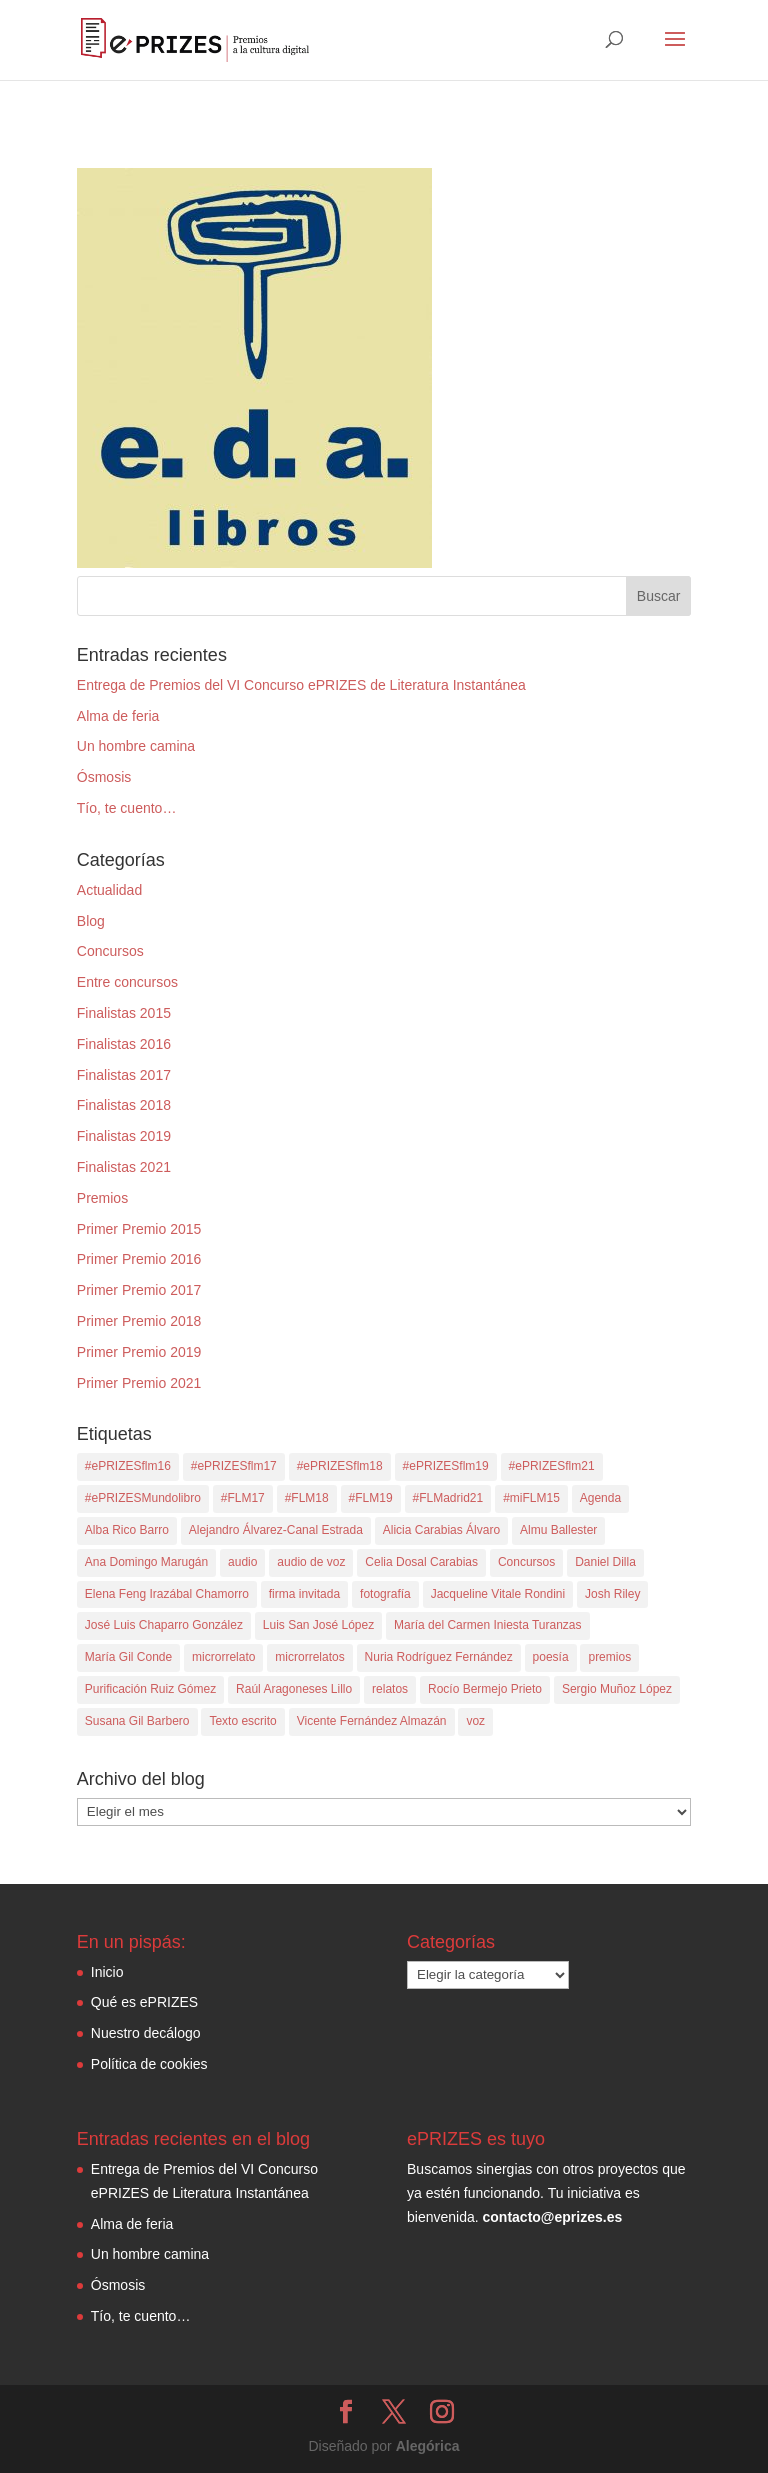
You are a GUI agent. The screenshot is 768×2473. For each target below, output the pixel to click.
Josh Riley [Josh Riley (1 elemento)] (612, 1594)
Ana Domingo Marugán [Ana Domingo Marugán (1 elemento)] (146, 1562)
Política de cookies (149, 2064)
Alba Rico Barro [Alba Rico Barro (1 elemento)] (127, 1530)
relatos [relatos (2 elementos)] (390, 1689)
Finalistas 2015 (124, 1013)
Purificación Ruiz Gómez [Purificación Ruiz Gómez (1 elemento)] (150, 1689)
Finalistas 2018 (124, 1105)
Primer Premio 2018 (139, 1321)
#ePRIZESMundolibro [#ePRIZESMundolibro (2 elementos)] (143, 1498)
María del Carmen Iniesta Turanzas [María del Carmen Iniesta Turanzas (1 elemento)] (487, 1625)
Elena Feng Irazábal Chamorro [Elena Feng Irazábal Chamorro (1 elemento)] (167, 1594)
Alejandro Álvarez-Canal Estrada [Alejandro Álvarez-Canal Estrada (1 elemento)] (276, 1530)
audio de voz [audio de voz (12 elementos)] (311, 1562)
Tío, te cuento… (127, 808)
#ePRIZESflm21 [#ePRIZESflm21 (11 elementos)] (552, 1466)
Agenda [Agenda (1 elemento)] (600, 1498)
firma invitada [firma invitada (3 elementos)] (304, 1594)
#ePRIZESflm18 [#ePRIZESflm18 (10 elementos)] (340, 1466)
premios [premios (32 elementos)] (609, 1657)
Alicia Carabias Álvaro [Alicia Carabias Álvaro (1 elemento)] (441, 1530)
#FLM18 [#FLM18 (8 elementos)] (307, 1498)
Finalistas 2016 (124, 1044)
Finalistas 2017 (124, 1075)
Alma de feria (118, 716)
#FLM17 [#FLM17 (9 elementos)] (243, 1498)
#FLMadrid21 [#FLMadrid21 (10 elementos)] (448, 1498)
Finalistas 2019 (124, 1136)
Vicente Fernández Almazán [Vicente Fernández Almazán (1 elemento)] (372, 1721)
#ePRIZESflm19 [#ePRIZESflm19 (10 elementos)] (446, 1466)
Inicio (107, 1972)
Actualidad (109, 890)
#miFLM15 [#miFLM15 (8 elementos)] (531, 1498)
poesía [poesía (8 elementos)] (551, 1657)
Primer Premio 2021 (139, 1383)
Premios (102, 1198)
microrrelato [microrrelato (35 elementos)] (223, 1657)
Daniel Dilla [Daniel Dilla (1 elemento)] (605, 1562)
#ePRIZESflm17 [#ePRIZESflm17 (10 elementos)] (234, 1466)
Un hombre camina (136, 746)
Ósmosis (104, 777)
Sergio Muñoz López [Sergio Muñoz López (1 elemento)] (617, 1689)
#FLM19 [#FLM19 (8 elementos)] (371, 1498)
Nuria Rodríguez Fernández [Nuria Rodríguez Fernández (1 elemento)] (439, 1657)
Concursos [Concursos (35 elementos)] (526, 1562)
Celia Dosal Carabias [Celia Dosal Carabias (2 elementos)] (421, 1562)
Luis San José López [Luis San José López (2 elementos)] (318, 1625)
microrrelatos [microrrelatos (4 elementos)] (309, 1657)
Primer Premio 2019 (139, 1352)
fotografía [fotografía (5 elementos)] (385, 1594)
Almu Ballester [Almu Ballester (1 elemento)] (558, 1530)
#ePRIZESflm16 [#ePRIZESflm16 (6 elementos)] (128, 1466)
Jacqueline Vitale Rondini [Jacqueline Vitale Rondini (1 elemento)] (498, 1594)
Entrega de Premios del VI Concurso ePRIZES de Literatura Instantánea (301, 685)
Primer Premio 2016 (139, 1259)
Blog (91, 921)
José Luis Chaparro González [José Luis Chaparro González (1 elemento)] (164, 1625)
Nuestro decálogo (146, 2033)
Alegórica (428, 2446)
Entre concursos (127, 982)
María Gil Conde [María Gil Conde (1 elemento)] (128, 1657)
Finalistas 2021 (124, 1167)
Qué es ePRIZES (144, 2002)
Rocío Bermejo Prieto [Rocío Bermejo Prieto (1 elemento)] (485, 1689)
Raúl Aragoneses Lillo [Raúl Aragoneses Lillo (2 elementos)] (294, 1689)
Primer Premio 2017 (139, 1290)
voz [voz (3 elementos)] (475, 1721)
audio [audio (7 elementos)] (242, 1562)
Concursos (110, 951)
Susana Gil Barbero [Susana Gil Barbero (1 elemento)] (137, 1721)
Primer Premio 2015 (139, 1229)
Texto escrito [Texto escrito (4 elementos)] (242, 1721)
